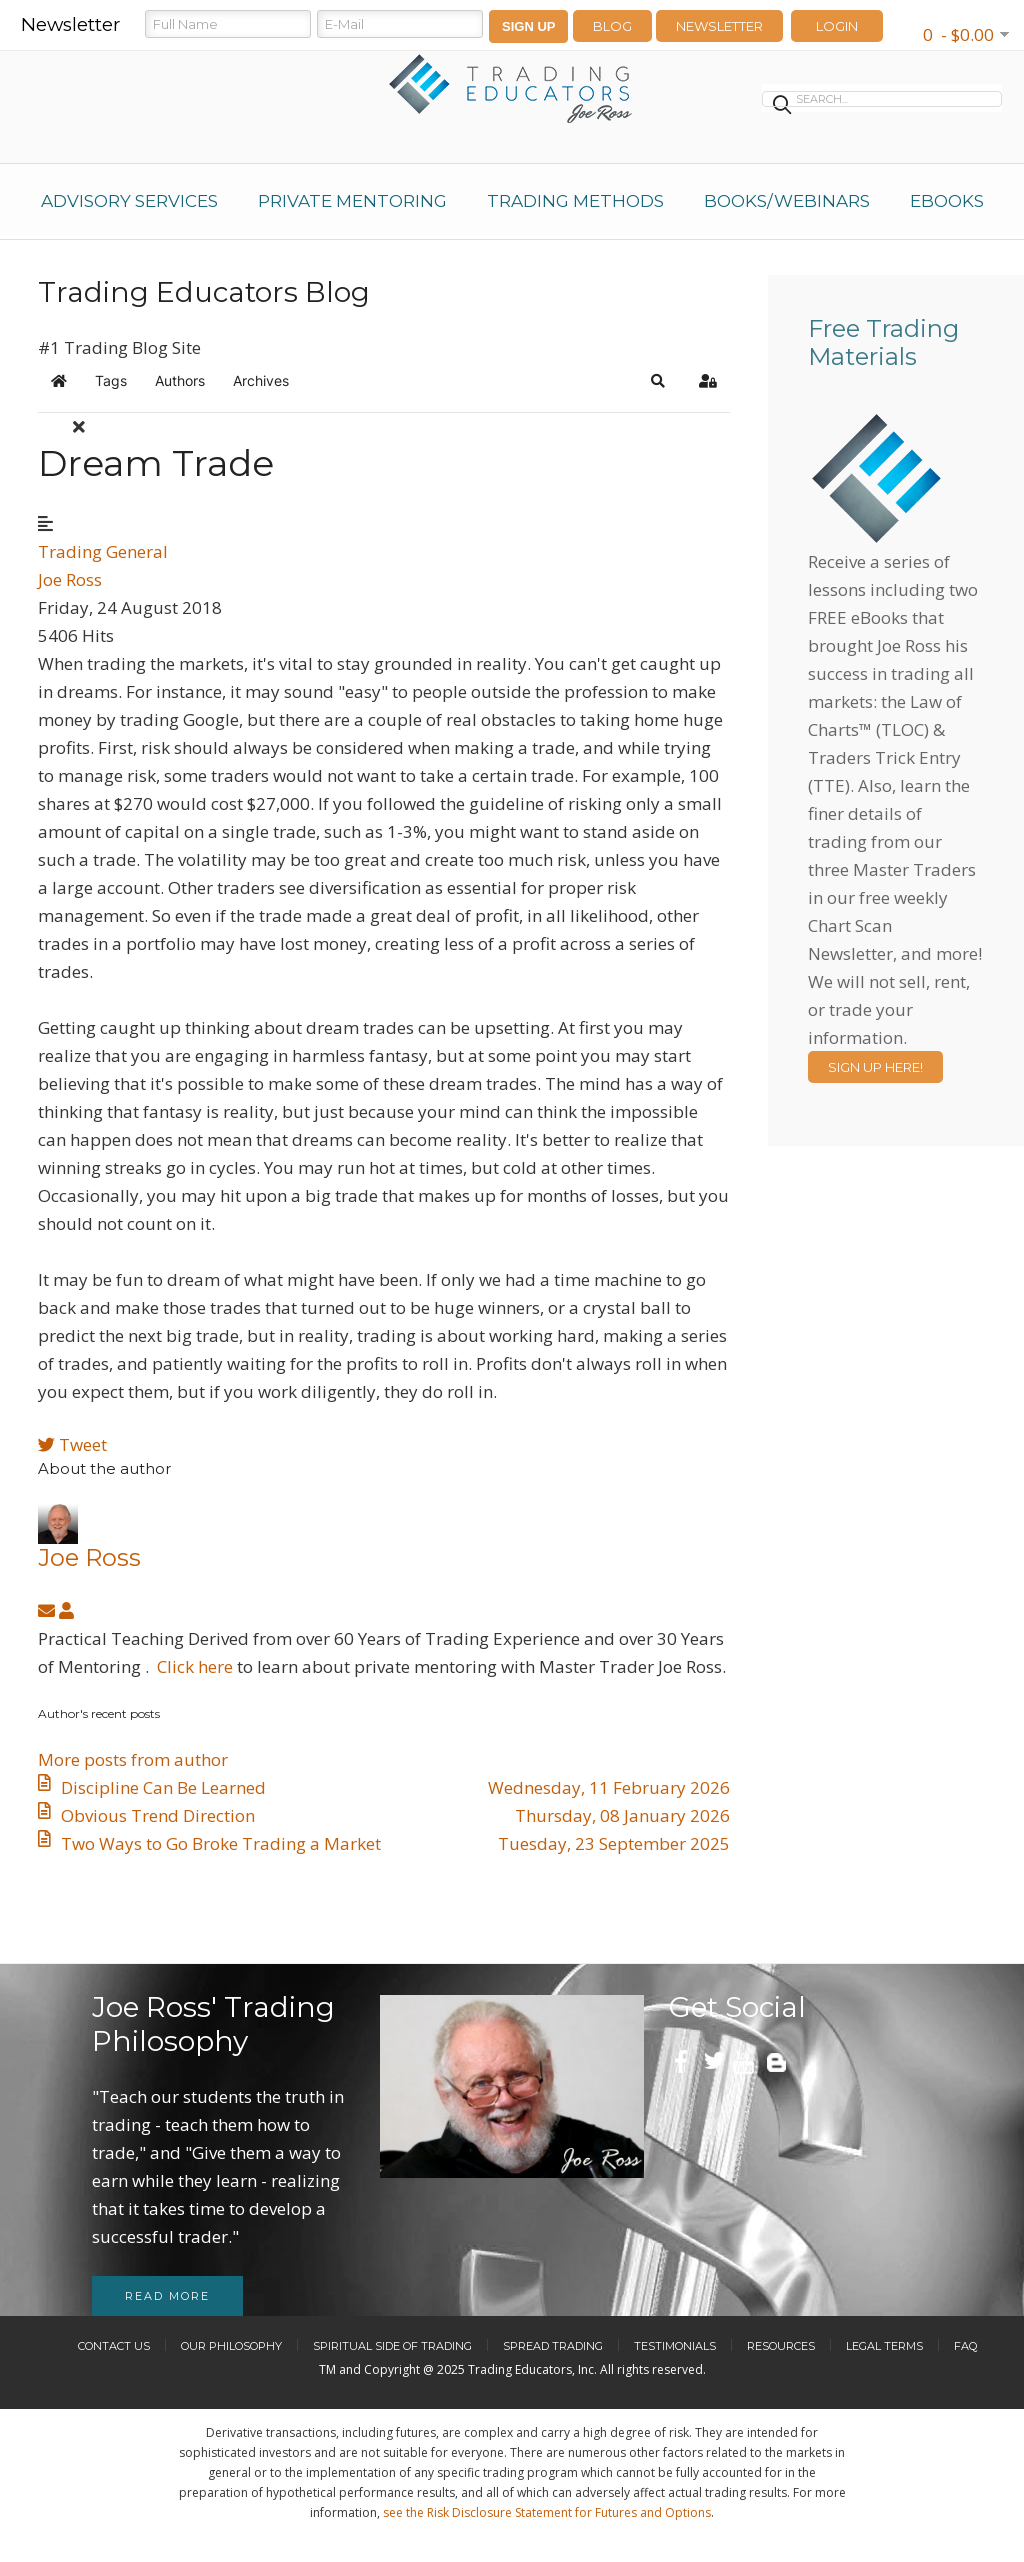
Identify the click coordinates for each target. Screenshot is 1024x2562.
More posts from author (133, 1759)
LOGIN (837, 26)
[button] (658, 381)
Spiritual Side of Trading (392, 2346)
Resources (781, 2346)
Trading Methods (575, 201)
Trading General (103, 551)
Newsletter (719, 26)
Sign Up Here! (875, 1067)
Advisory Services (129, 201)
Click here (195, 1666)
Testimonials (675, 2346)
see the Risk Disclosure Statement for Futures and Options (547, 2512)
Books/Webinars (787, 201)
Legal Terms (884, 2346)
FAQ (965, 2346)
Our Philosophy (231, 2346)
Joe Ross (70, 579)
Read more (167, 2296)
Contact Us (114, 2346)
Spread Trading (553, 2346)
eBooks (947, 201)
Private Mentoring (352, 201)
